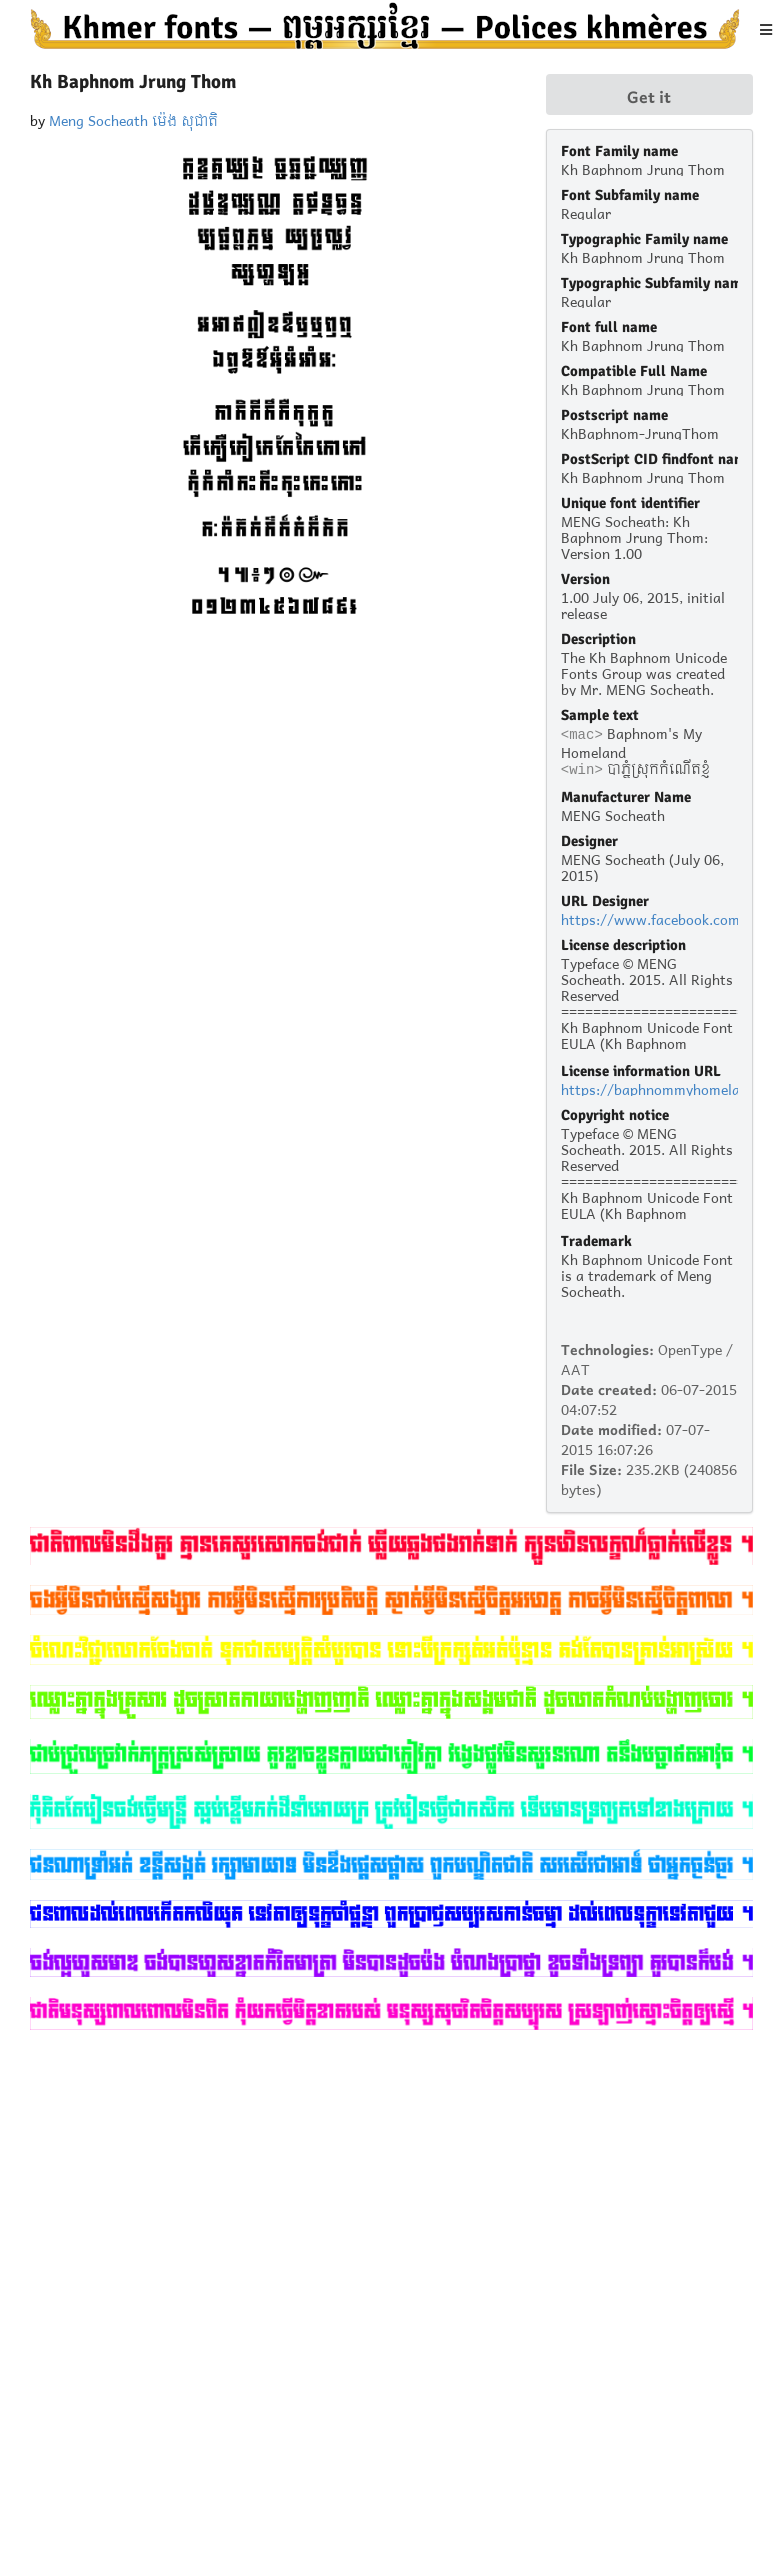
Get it (649, 95)
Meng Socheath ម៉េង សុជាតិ (133, 118)
